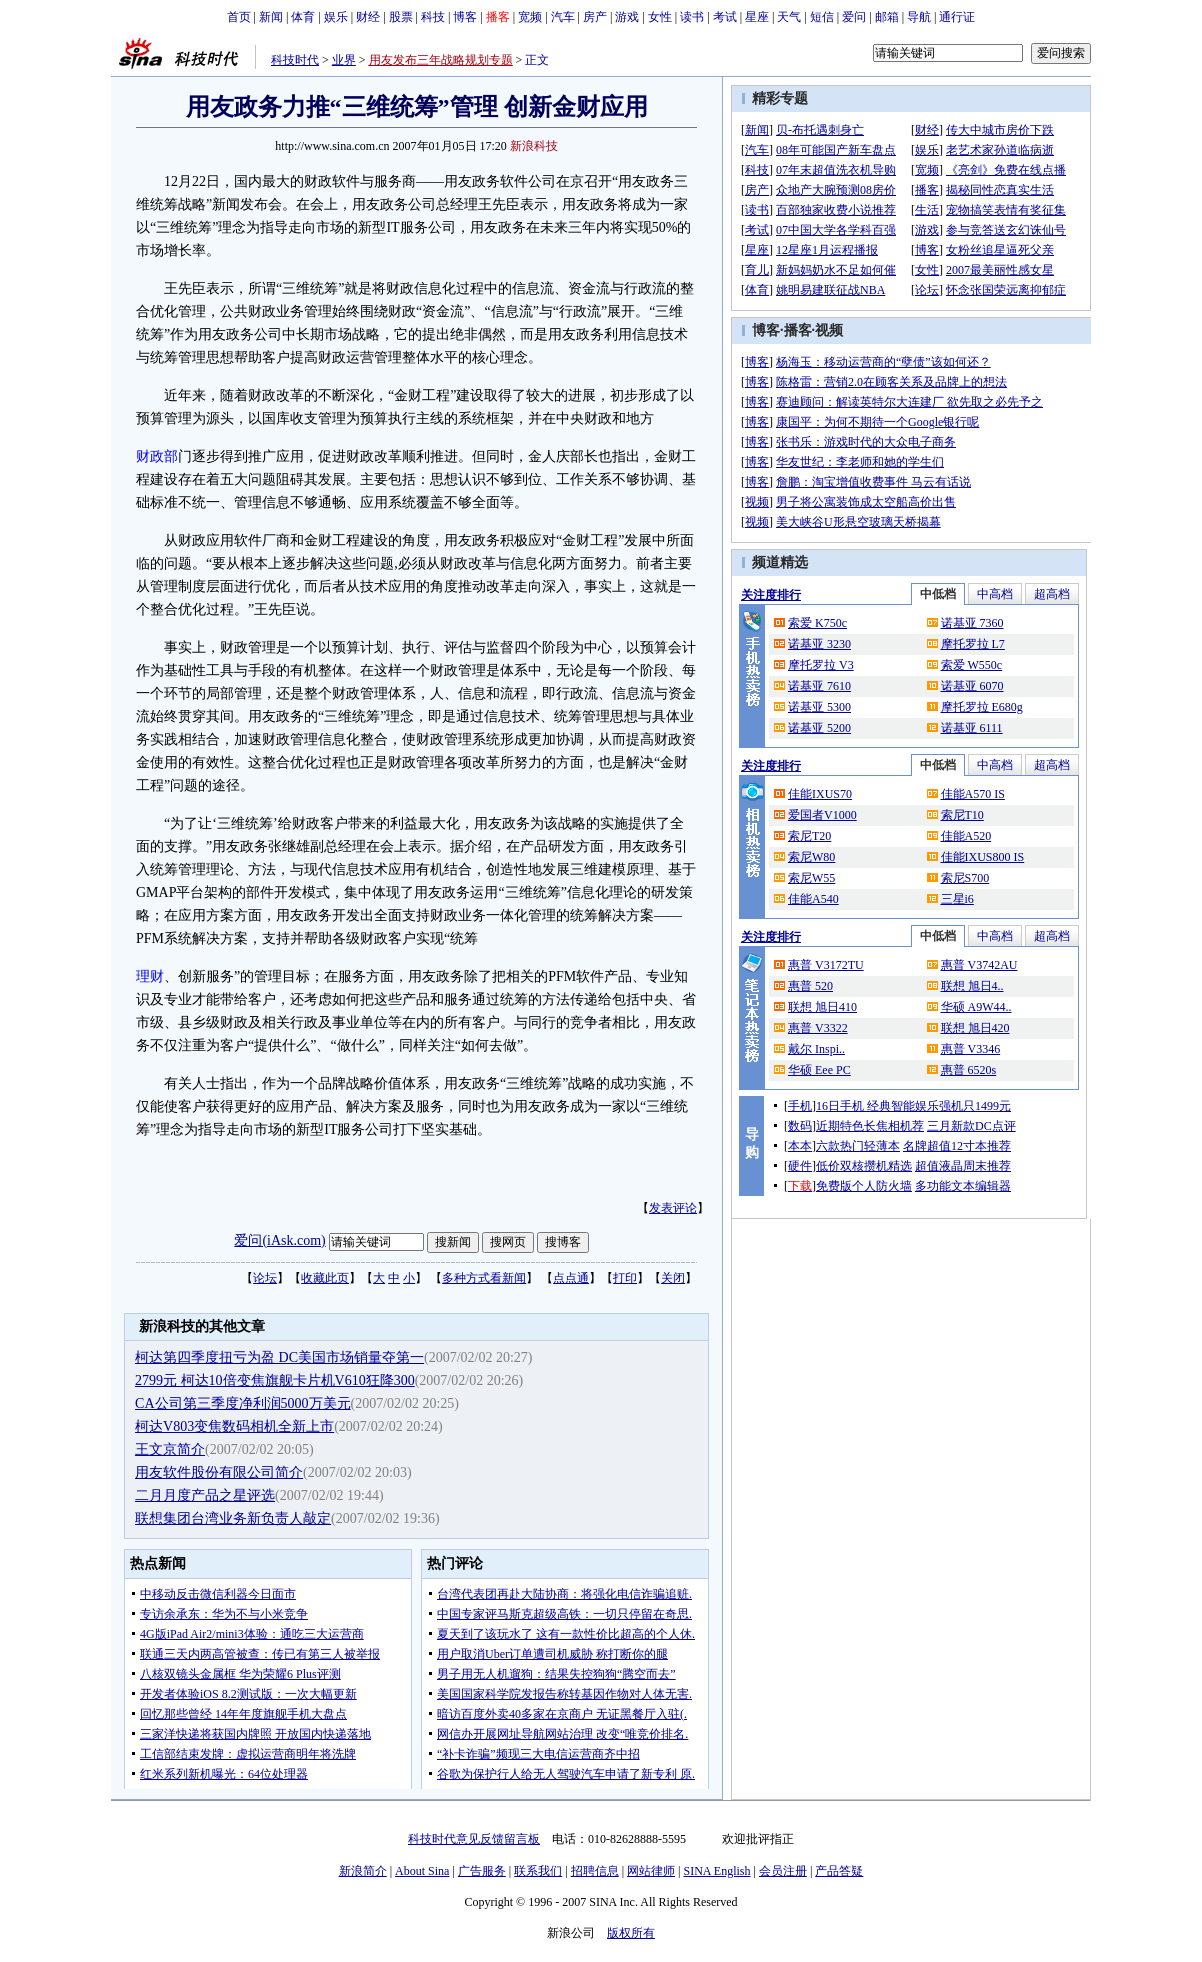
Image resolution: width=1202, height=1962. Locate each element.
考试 (725, 17)
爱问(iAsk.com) (279, 1240)
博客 (465, 17)
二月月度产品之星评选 (205, 1495)
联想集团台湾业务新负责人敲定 (233, 1518)
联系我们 (538, 1871)
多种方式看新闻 (484, 1278)
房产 (595, 17)
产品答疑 (839, 1871)
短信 (822, 17)
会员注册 (783, 1871)
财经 (368, 17)
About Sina (422, 1871)
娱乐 (336, 17)
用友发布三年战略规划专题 (441, 60)
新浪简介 (363, 1871)
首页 (239, 17)
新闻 (271, 17)
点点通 (571, 1278)
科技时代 (295, 60)
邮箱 (887, 17)
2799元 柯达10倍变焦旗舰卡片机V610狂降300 (275, 1380)
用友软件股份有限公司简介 (219, 1472)
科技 (433, 17)
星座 (757, 17)
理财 (150, 976)
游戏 (627, 17)
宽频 (530, 17)
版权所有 (631, 1933)
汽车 (563, 17)
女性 (660, 17)
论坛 (265, 1278)
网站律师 (651, 1871)
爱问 (854, 17)
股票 (401, 17)
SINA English (716, 1871)
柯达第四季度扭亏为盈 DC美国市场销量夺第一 (279, 1357)
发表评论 (673, 1208)
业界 (344, 60)
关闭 (673, 1278)
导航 (919, 17)
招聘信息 (595, 1871)
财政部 (157, 456)
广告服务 (482, 1871)
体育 (303, 17)
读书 (692, 17)
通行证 (957, 17)
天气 (789, 17)
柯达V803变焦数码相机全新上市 (234, 1426)
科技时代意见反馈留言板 (474, 1839)
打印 (625, 1278)
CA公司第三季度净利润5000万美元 (242, 1403)
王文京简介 (170, 1449)
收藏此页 (325, 1278)
